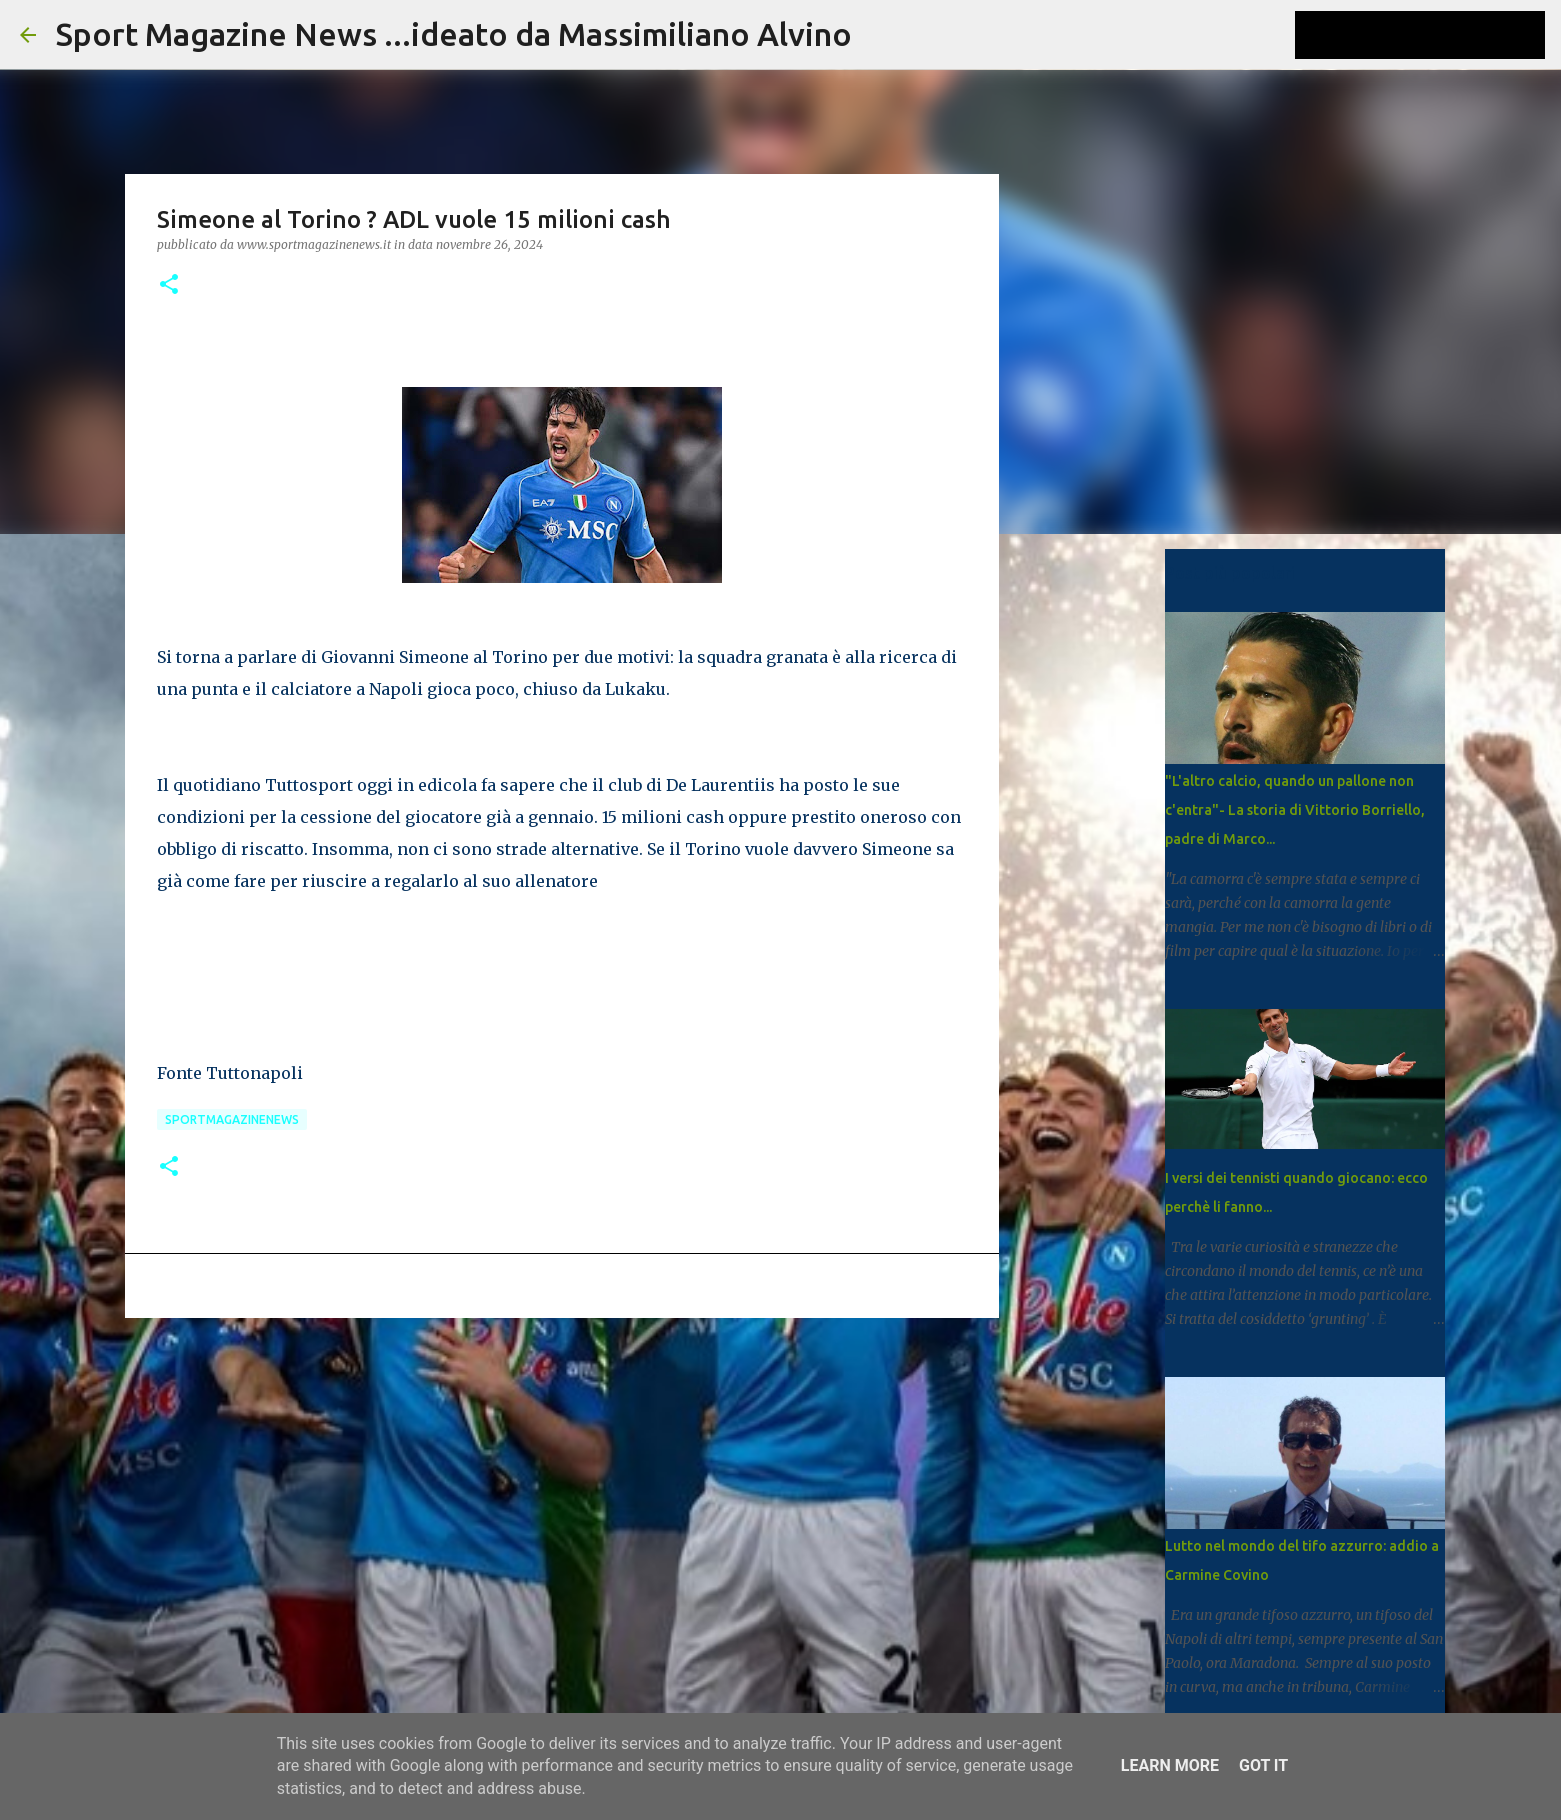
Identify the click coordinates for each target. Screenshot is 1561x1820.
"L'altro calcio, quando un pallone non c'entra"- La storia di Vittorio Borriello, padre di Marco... (1295, 810)
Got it (1263, 1765)
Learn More (1170, 1765)
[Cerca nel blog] (1440, 35)
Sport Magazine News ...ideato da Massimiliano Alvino (454, 34)
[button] (169, 285)
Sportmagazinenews (232, 1119)
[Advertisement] (562, 1488)
